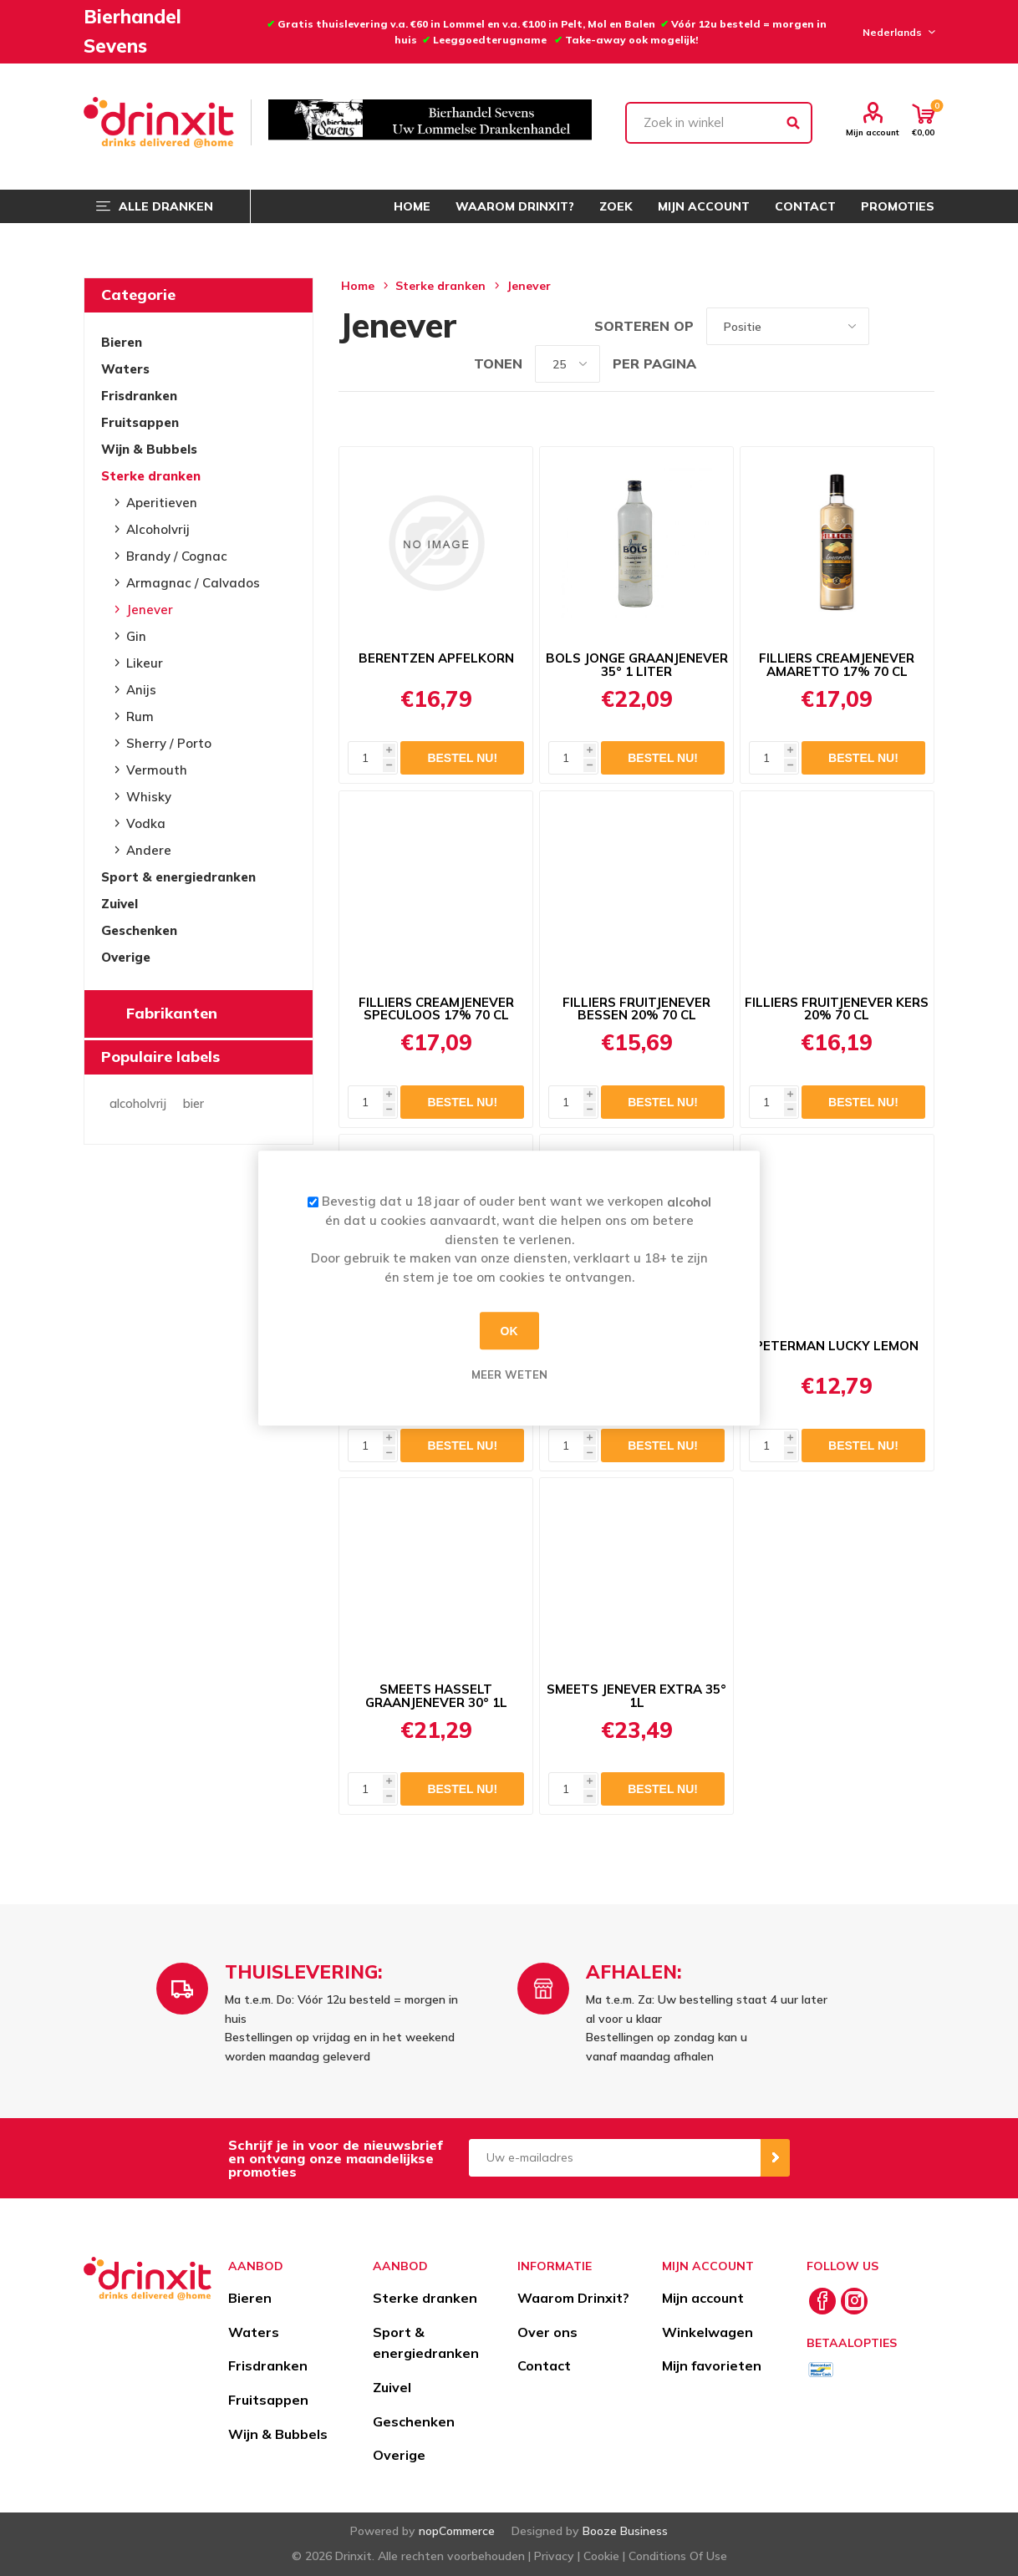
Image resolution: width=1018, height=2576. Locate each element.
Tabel (890, 326)
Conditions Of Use (678, 2555)
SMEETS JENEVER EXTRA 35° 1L (636, 1696)
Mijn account (872, 132)
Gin (136, 636)
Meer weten (509, 1374)
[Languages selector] (896, 31)
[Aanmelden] (615, 2158)
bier (193, 1103)
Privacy (554, 2555)
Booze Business (625, 2530)
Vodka (145, 823)
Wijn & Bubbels (149, 449)
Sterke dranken (151, 476)
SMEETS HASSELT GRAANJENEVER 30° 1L (436, 1696)
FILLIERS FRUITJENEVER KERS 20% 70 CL (837, 1009)
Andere (148, 850)
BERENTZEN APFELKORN (436, 658)
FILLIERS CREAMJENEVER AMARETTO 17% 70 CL (836, 665)
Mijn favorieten (711, 2365)
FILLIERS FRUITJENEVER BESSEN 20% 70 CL (636, 1009)
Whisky (148, 797)
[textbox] (719, 123)
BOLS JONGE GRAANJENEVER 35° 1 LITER (637, 665)
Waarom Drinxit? (573, 2297)
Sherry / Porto (168, 743)
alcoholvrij (137, 1103)
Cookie (601, 2555)
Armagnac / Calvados (193, 583)
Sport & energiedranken (178, 877)
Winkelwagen (707, 2332)
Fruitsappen (140, 422)
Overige (125, 957)
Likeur (144, 663)
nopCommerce (457, 2530)
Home (357, 285)
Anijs (141, 690)
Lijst (921, 326)
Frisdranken (139, 396)
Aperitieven (161, 503)
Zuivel (119, 904)
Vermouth (156, 770)
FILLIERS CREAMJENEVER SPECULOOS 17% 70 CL (436, 1009)
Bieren (121, 342)
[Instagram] (854, 2301)
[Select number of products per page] (567, 364)
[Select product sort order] (787, 326)
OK (509, 1331)
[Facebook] (822, 2301)
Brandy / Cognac (176, 556)
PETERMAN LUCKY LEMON (837, 1346)
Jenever (149, 609)
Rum (140, 716)
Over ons (547, 2332)
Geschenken (139, 930)
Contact (544, 2365)
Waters (125, 369)
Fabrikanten (171, 1013)
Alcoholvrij (158, 529)
